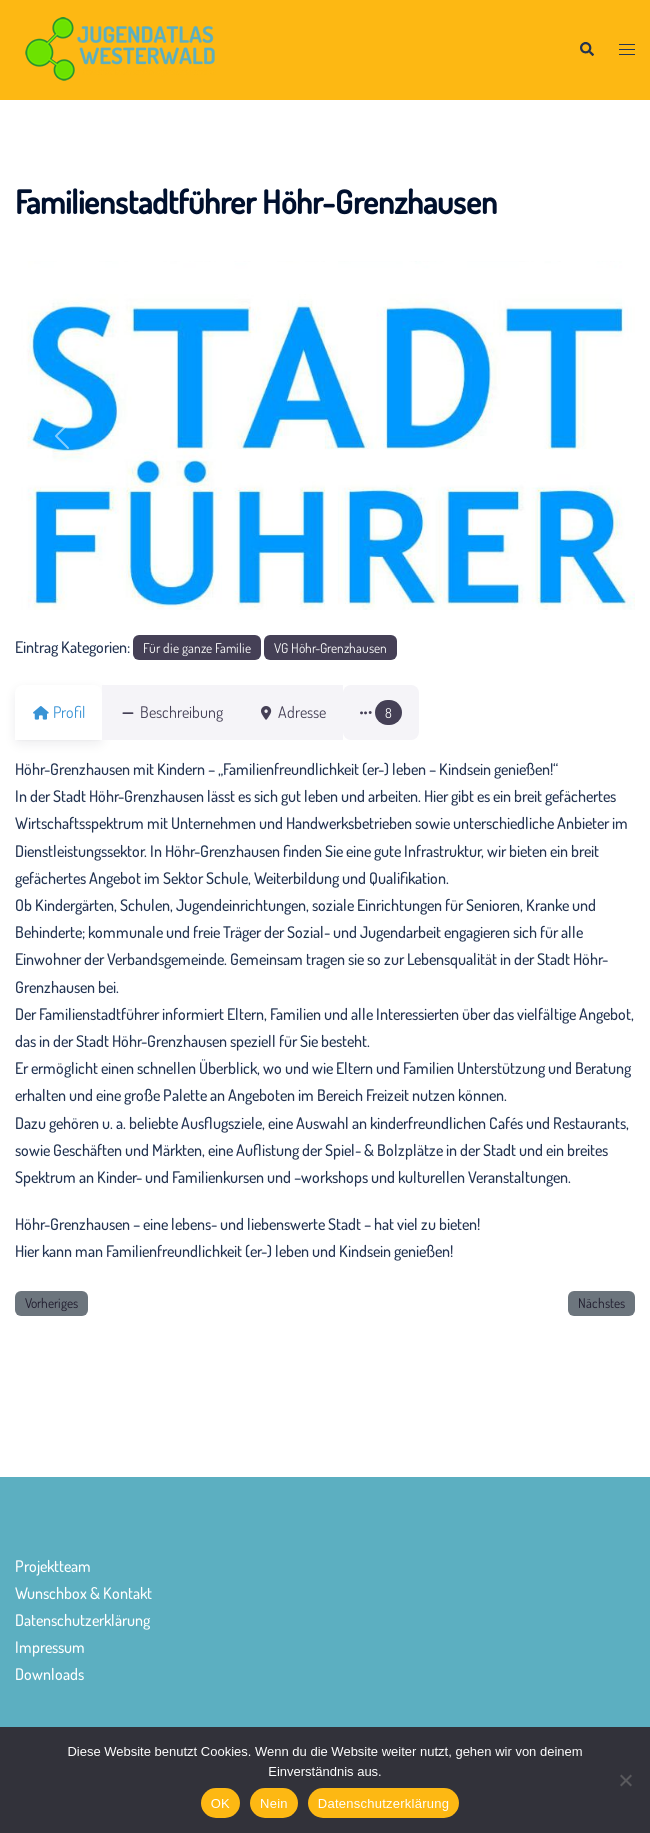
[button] (586, 50)
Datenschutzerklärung (82, 1620)
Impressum (50, 1647)
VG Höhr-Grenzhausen (330, 647)
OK (220, 1803)
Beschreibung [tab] (183, 712)
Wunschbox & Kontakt (83, 1593)
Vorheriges (51, 1302)
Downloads (49, 1674)
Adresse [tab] (315, 712)
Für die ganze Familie (197, 647)
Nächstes (601, 1302)
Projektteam (53, 1566)
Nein (274, 1803)
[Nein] (625, 1780)
